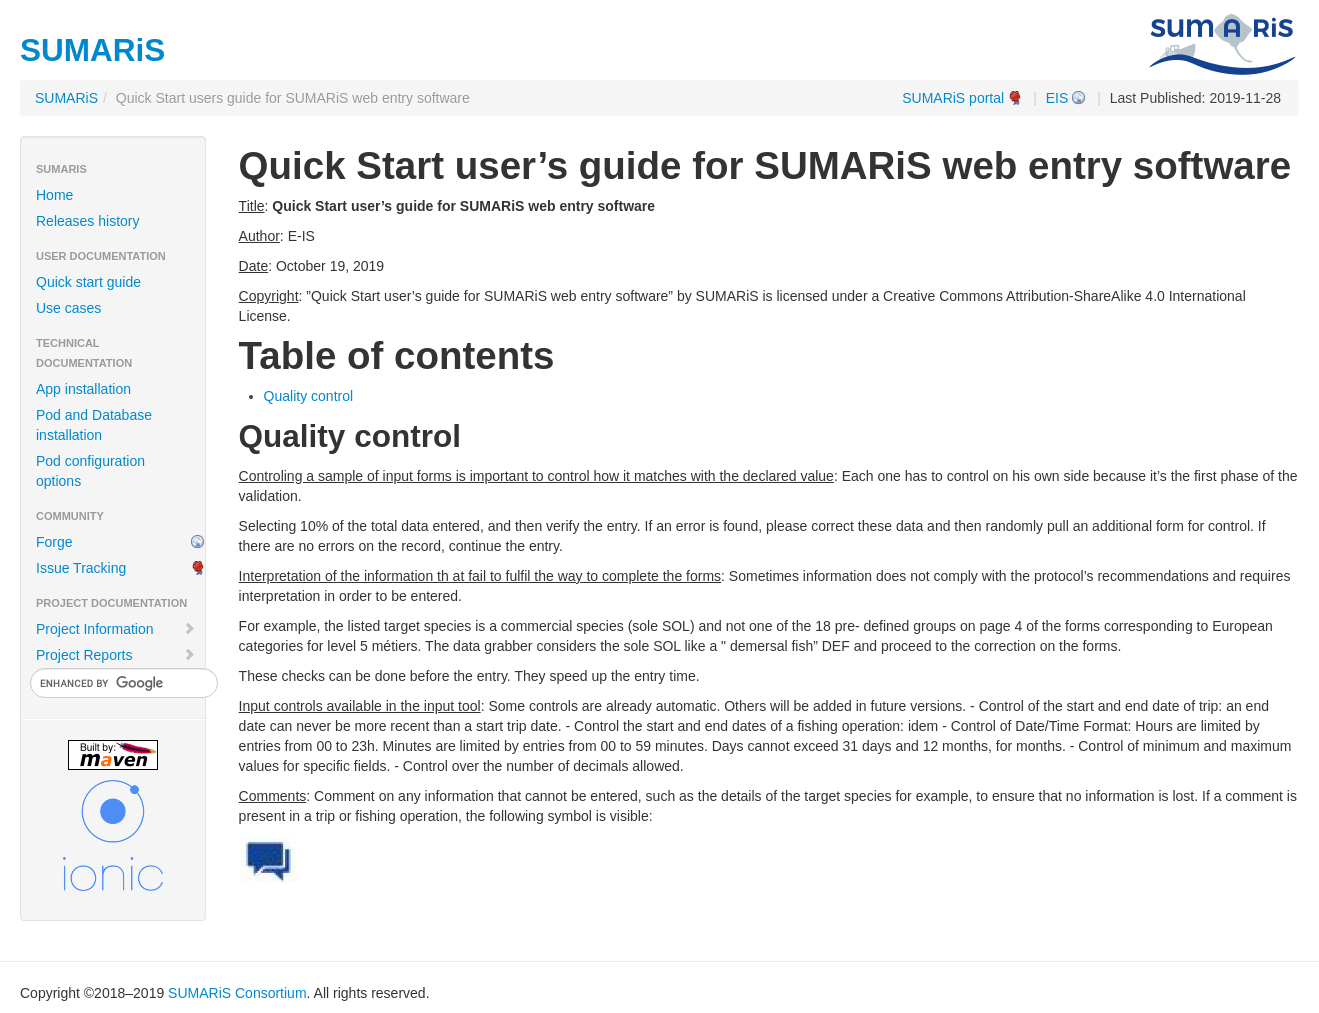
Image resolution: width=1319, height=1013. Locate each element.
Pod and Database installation (94, 425)
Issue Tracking (81, 568)
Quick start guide (88, 282)
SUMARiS (66, 98)
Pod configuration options (90, 471)
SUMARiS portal (953, 98)
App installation (83, 389)
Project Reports (116, 655)
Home (54, 195)
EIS (1057, 98)
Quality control (308, 396)
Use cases (68, 308)
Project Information (116, 629)
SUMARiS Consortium (237, 993)
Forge (54, 542)
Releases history (88, 221)
